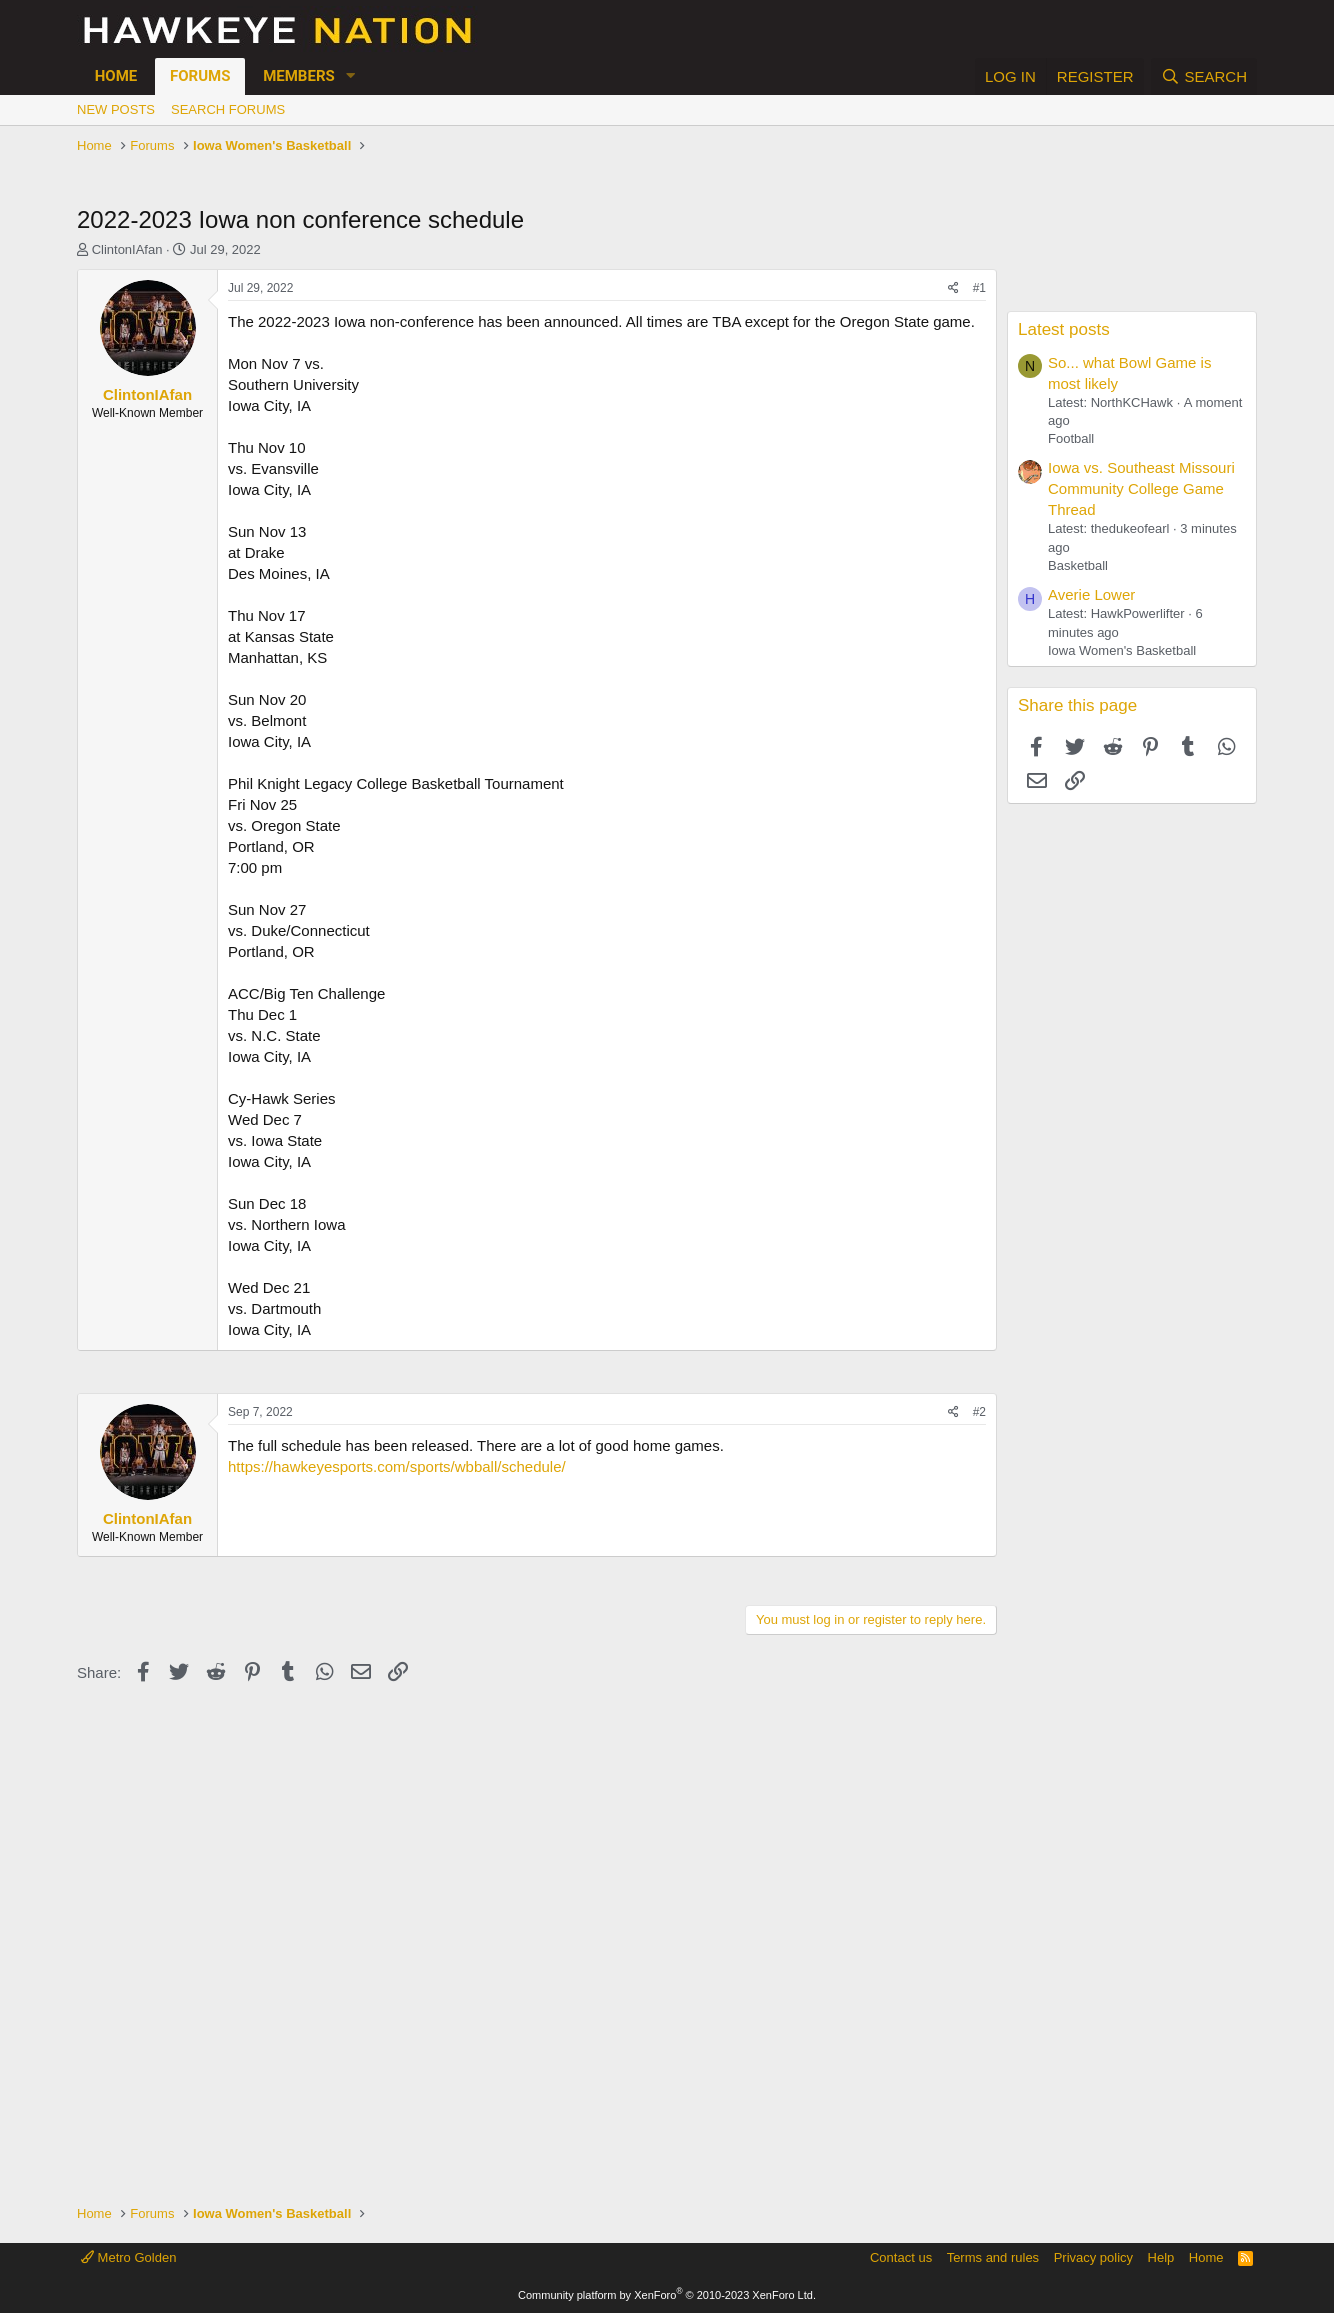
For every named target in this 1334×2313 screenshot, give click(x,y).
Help (1161, 2257)
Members (299, 76)
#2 (979, 1412)
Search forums (228, 109)
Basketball (1078, 565)
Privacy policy (1093, 2257)
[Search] (1204, 76)
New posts (116, 109)
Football (1071, 438)
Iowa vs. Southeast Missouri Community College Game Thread (1141, 488)
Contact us (901, 2257)
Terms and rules (993, 2257)
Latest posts (1064, 329)
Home (116, 76)
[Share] (953, 288)
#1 (979, 288)
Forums (200, 76)
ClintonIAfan (127, 249)
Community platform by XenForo (667, 2295)
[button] (351, 76)
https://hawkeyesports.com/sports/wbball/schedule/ (397, 1466)
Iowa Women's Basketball (1122, 650)
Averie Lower (1091, 594)
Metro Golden (128, 2257)
